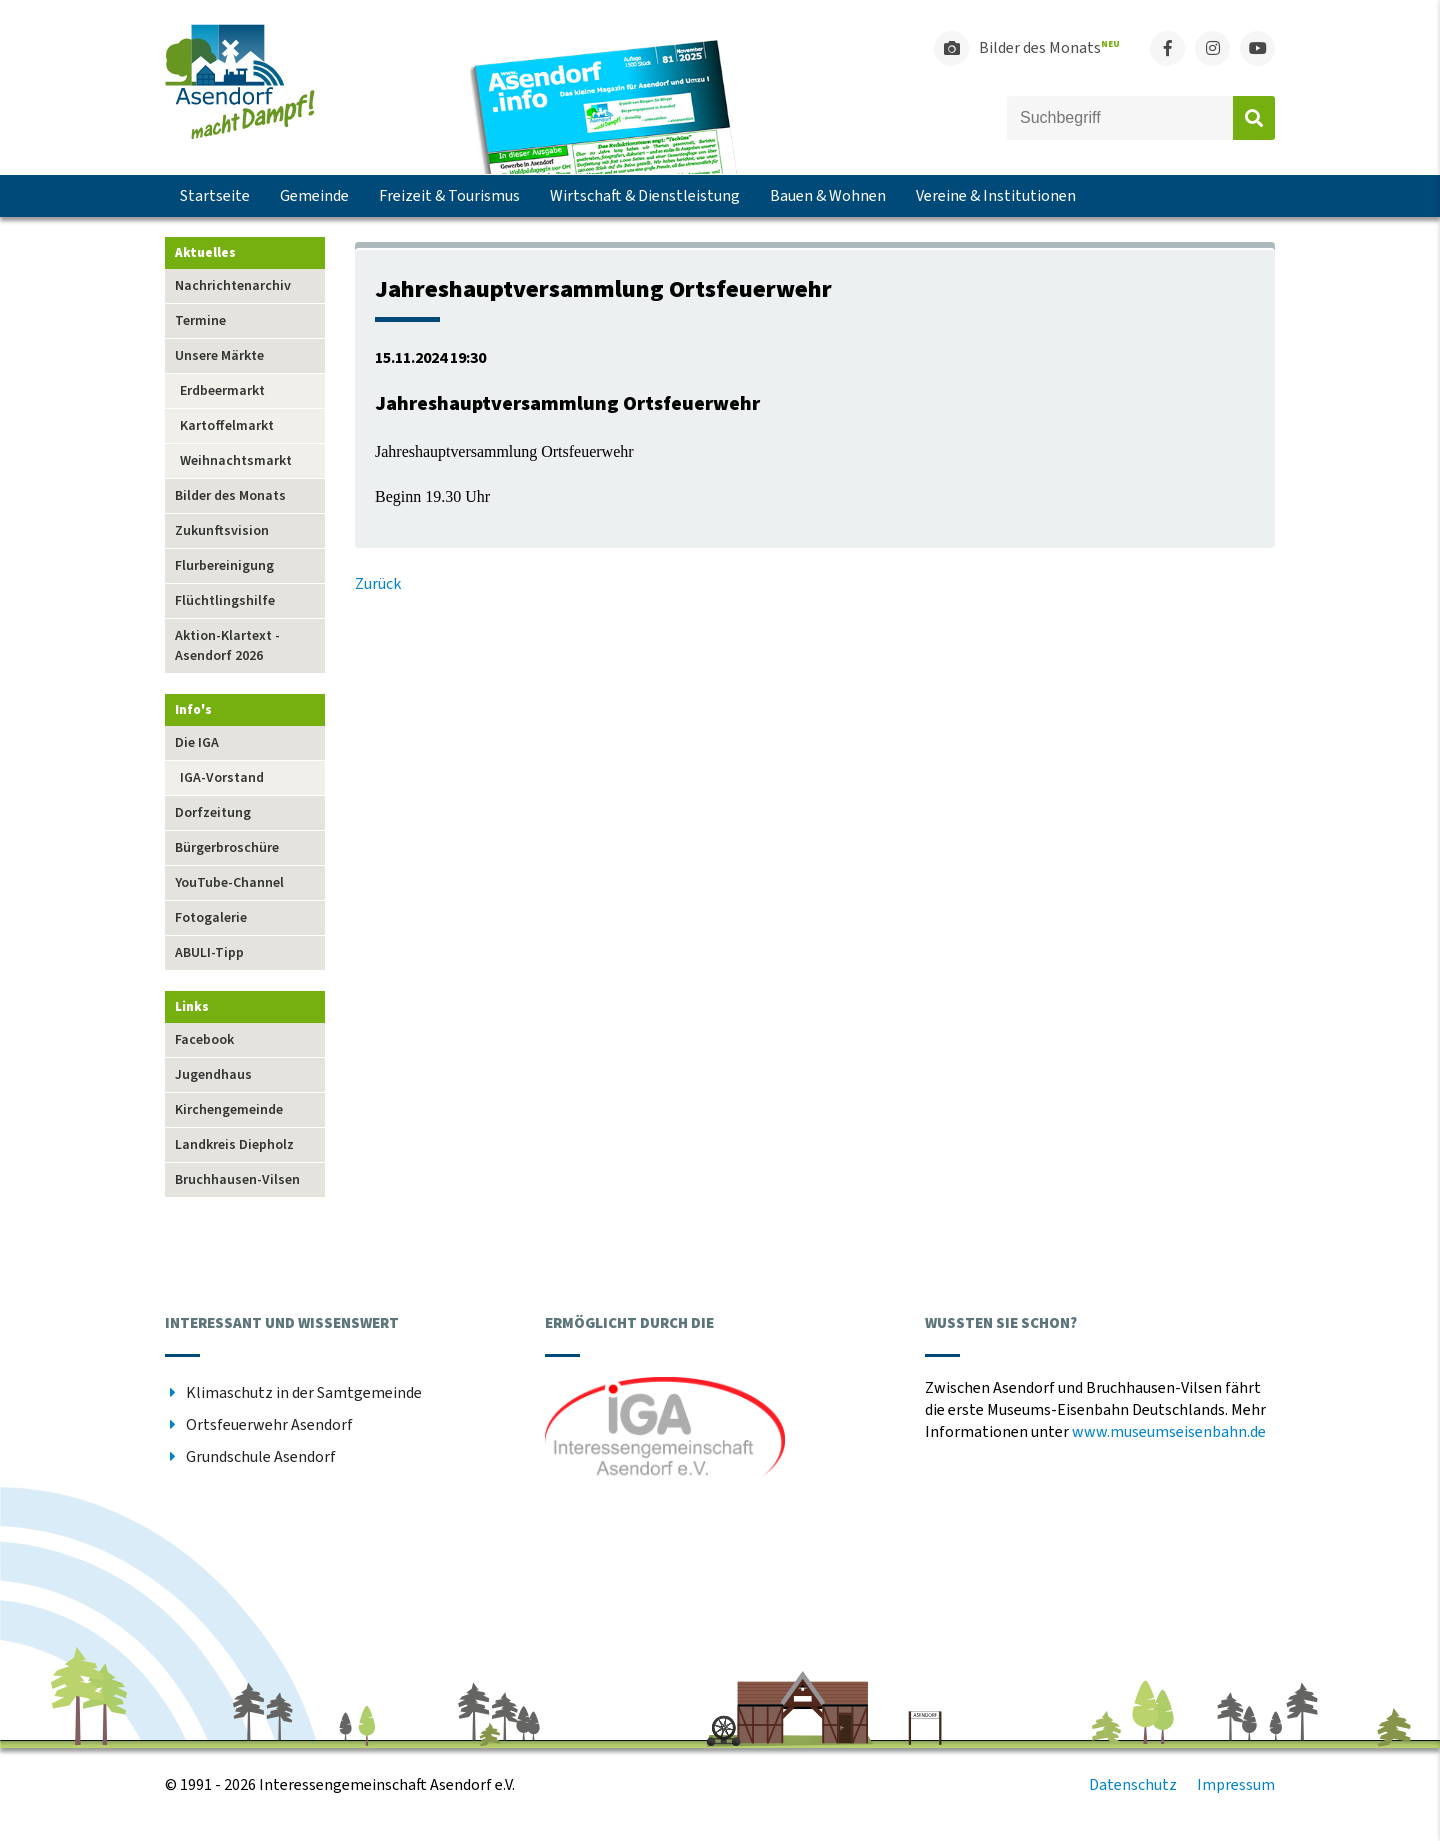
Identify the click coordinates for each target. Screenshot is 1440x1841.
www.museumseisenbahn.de (1169, 1432)
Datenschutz (1133, 1785)
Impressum (1236, 1785)
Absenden (1254, 118)
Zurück (378, 584)
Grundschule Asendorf (261, 1457)
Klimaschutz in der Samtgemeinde (304, 1393)
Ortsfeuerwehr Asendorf (269, 1425)
